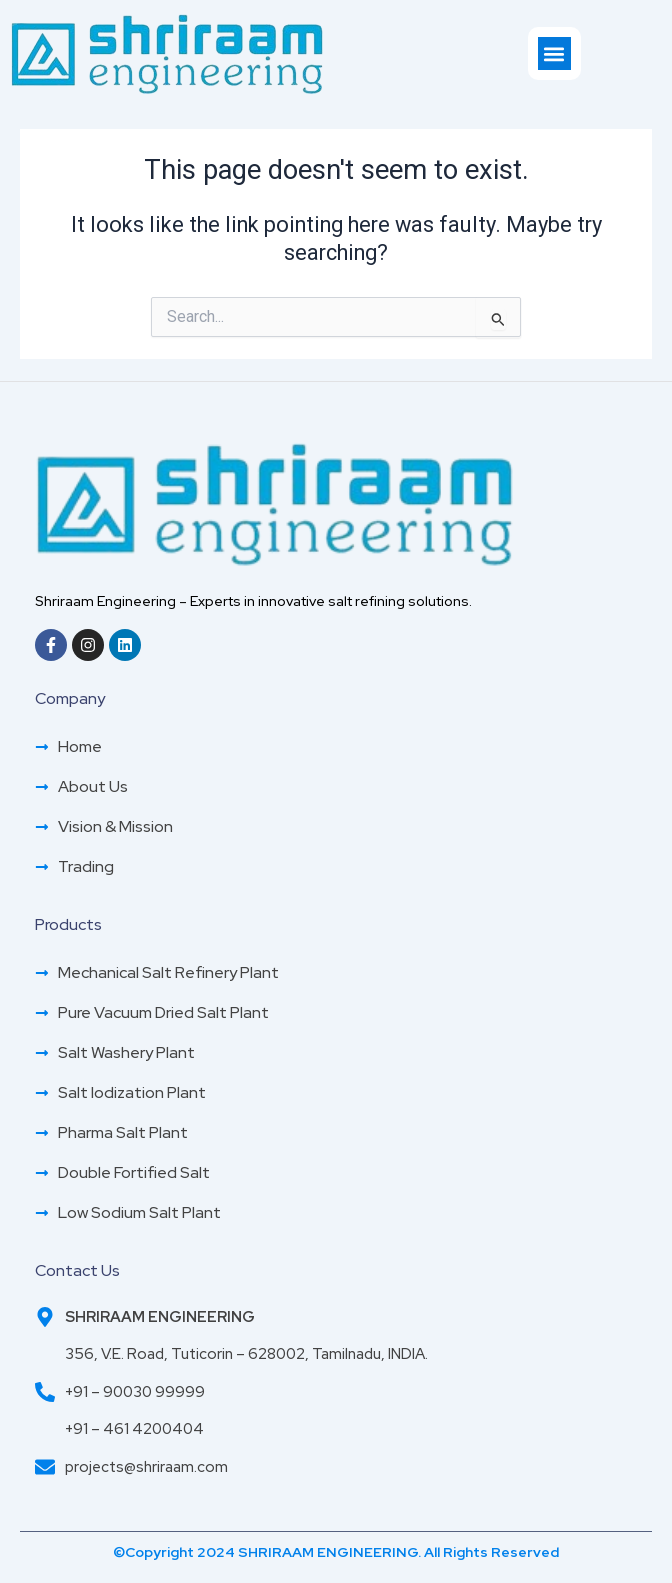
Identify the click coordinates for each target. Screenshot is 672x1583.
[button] (554, 53)
